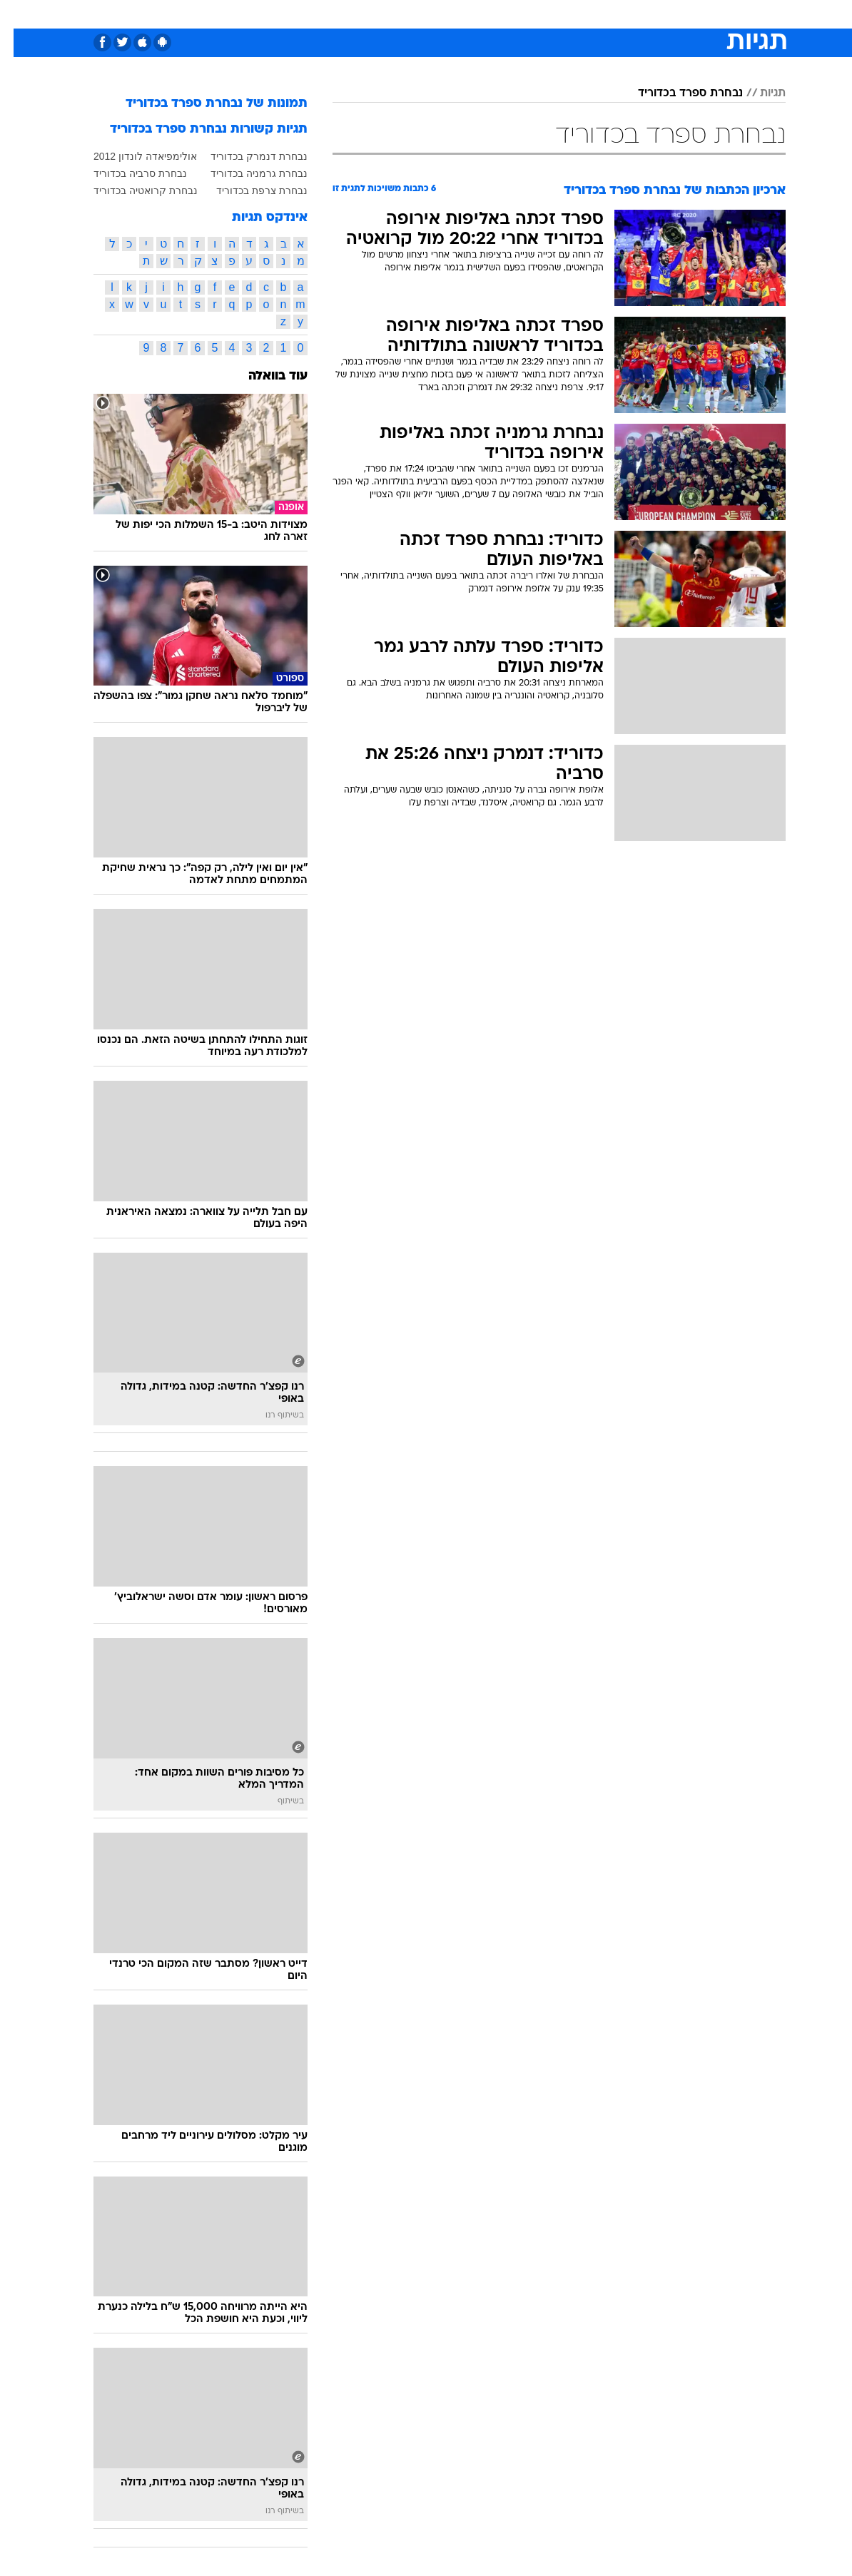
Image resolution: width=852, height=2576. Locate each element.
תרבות (566, 13)
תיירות (366, 13)
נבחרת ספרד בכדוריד (676, 93)
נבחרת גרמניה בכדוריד (245, 173)
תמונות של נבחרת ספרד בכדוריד (203, 104)
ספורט (609, 13)
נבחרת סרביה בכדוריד (126, 173)
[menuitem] (645, 13)
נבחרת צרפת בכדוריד (248, 190)
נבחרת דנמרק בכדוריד (245, 156)
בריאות (410, 13)
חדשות (653, 13)
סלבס (524, 13)
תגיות (759, 93)
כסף (487, 13)
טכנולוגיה (316, 13)
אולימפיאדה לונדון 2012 (131, 156)
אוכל (452, 13)
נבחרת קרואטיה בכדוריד (132, 190)
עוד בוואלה (264, 376)
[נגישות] (20, 13)
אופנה (268, 13)
